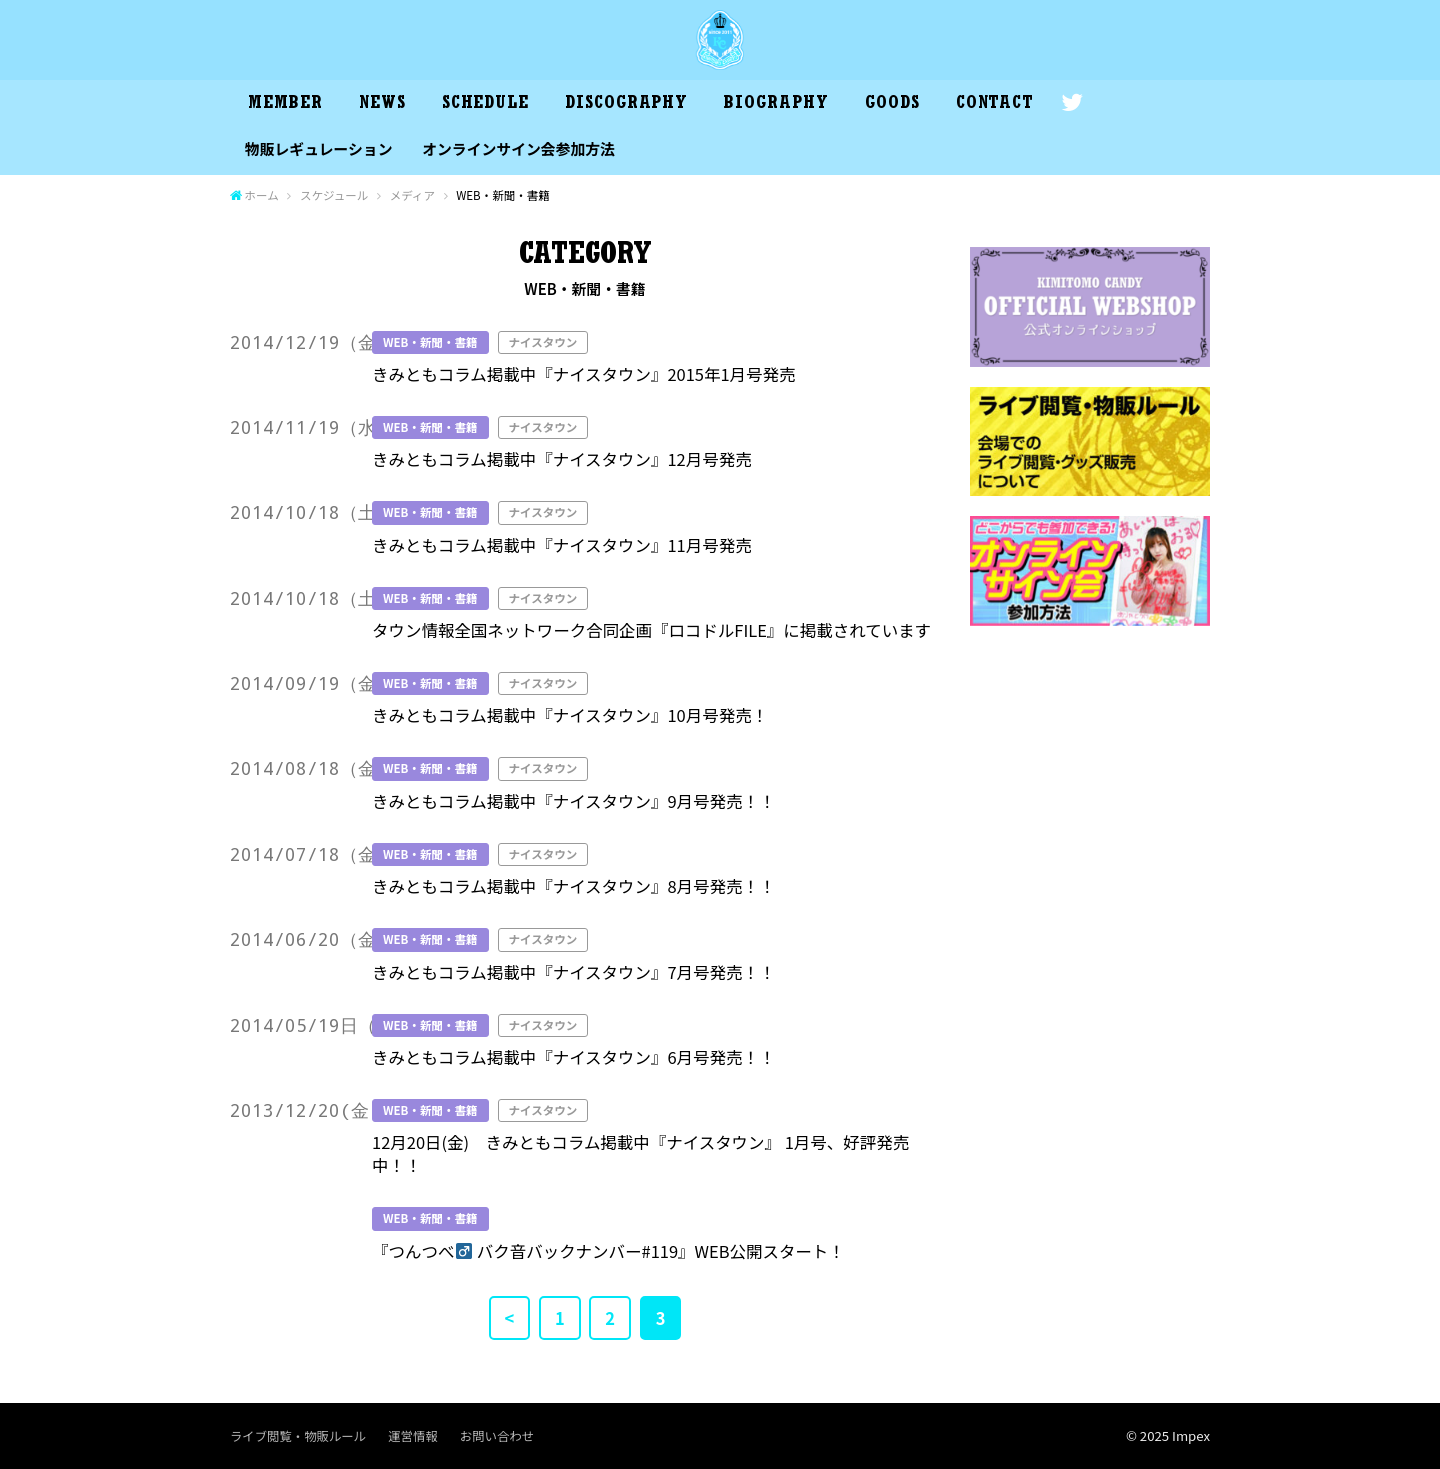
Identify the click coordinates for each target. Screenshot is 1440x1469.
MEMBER (285, 105)
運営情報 (412, 1436)
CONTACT (995, 105)
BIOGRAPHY (776, 105)
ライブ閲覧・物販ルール (298, 1436)
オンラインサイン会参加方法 (518, 148)
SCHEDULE (485, 105)
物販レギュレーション (319, 148)
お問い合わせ (497, 1436)
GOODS (892, 105)
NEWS (382, 105)
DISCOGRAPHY (626, 105)
